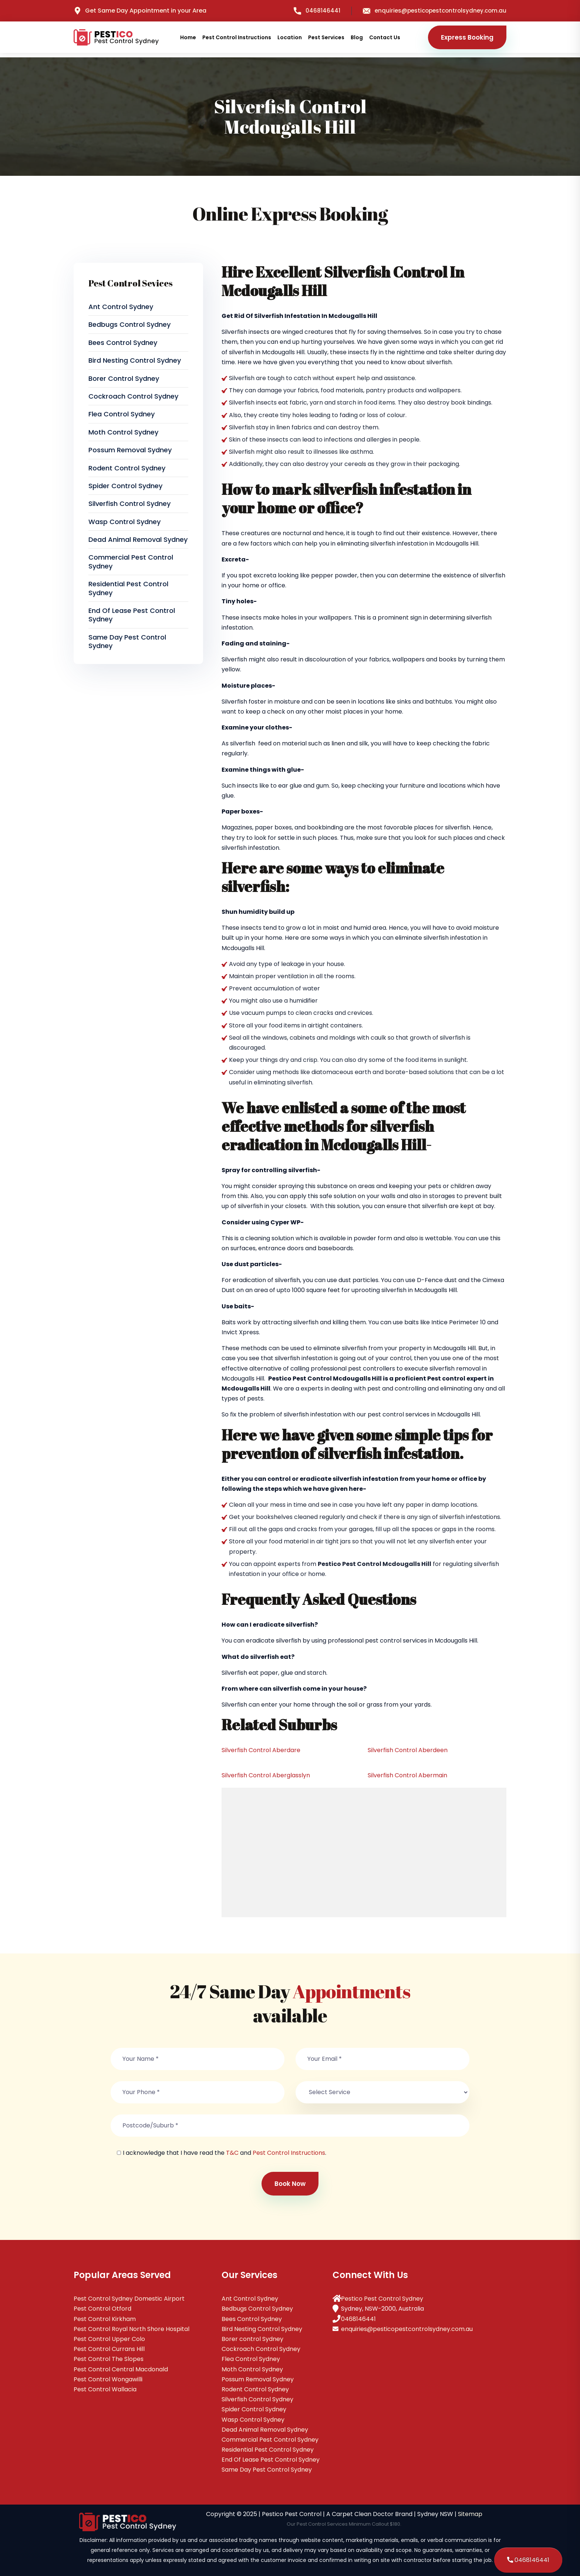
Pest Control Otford (102, 2308)
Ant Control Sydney (120, 306)
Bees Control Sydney (122, 342)
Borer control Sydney (123, 378)
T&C (232, 2153)
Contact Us (384, 37)
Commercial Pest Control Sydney (130, 561)
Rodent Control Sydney (126, 468)
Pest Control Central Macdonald (121, 2369)
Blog (357, 37)
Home (188, 37)
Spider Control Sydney (125, 485)
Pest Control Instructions (236, 37)
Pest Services (326, 37)
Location (289, 37)
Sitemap (470, 2514)
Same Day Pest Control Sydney (127, 641)
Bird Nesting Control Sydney (134, 360)
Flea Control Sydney (121, 414)
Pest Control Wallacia (105, 2389)
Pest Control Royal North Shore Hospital (131, 2329)
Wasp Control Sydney (124, 521)
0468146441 (317, 10)
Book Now (290, 2183)
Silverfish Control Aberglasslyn (266, 1775)
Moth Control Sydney (123, 432)
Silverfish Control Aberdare (261, 1750)
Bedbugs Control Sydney (129, 324)
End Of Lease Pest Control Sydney (131, 615)
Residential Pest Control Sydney (128, 588)
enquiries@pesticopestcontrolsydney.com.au (434, 10)
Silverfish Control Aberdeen (408, 1750)
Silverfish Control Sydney (129, 503)
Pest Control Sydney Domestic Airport (129, 2298)
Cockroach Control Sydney (133, 396)
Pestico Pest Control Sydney (382, 2298)
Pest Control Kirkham (105, 2319)
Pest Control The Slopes (109, 2359)
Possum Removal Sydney (130, 450)
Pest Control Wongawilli (108, 2379)
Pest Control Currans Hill (109, 2349)
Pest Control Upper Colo (109, 2339)
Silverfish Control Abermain (407, 1775)
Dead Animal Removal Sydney (138, 539)
